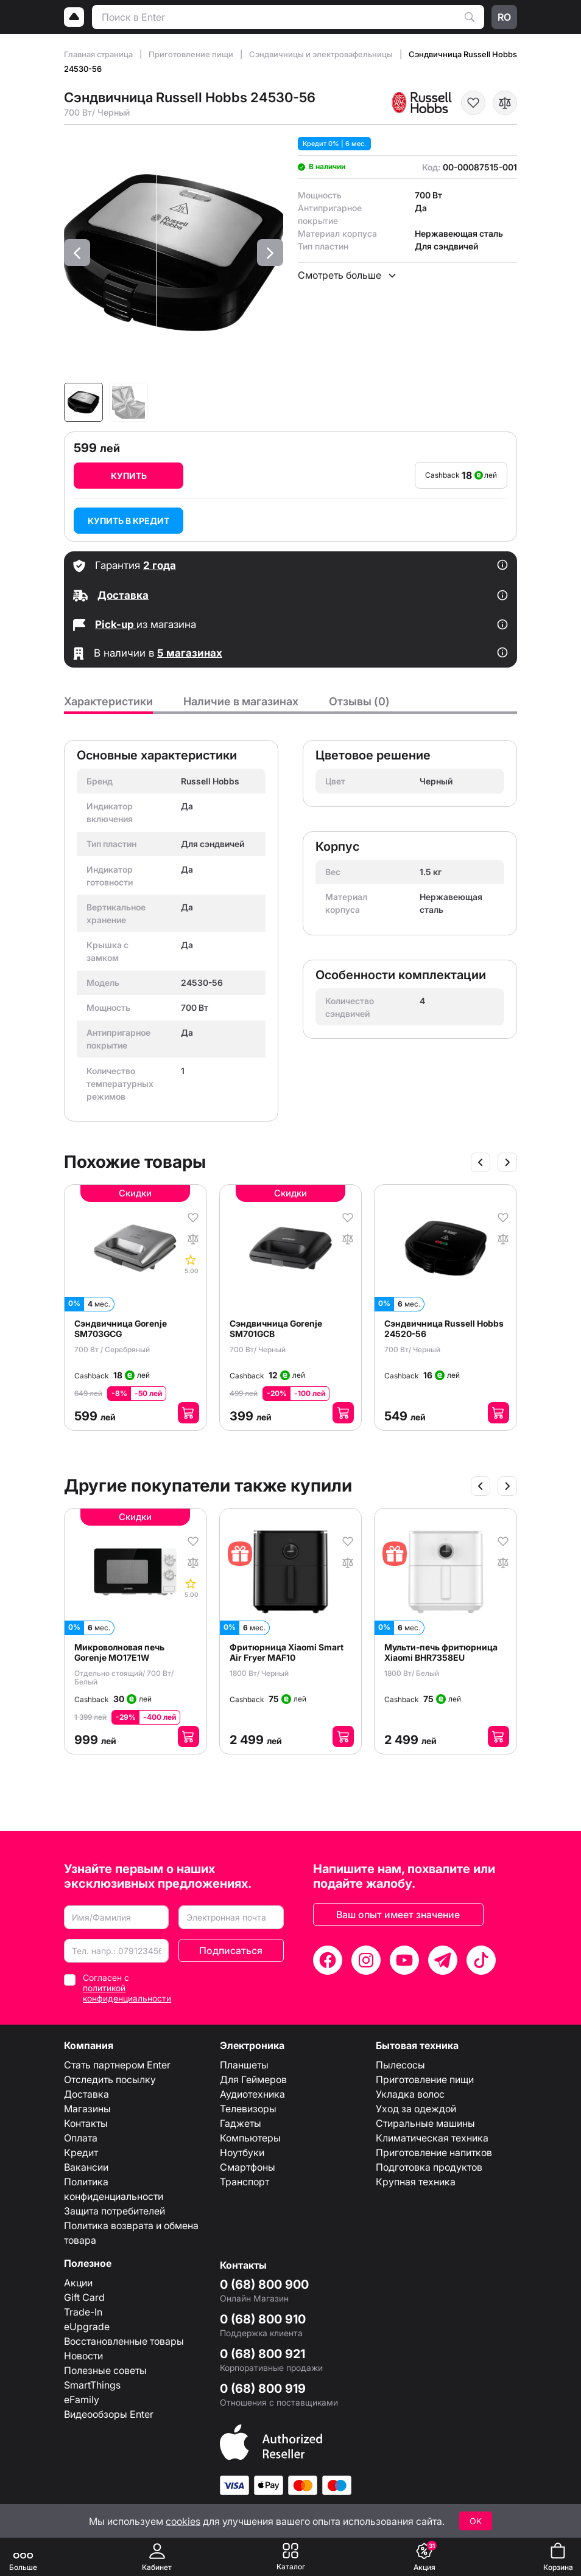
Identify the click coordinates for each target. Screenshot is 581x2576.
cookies (183, 2521)
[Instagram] (366, 1960)
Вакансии (86, 2167)
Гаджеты (240, 2123)
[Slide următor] (507, 1162)
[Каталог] (290, 2557)
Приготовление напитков (434, 2152)
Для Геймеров (253, 2079)
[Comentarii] (192, 1264)
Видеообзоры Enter (108, 2414)
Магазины (87, 2109)
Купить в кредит (128, 520)
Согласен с (127, 1987)
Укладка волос (410, 2094)
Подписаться (230, 1950)
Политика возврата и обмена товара (131, 2232)
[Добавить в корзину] (188, 1412)
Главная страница (99, 54)
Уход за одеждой (416, 2109)
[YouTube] (404, 1960)
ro (504, 17)
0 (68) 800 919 (263, 2388)
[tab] (108, 704)
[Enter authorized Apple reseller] (271, 2441)
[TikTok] (481, 1960)
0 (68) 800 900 (264, 2284)
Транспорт (244, 2182)
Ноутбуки (242, 2152)
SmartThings (92, 2385)
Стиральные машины (425, 2123)
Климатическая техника (432, 2138)
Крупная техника (416, 2182)
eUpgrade (87, 2326)
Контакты (86, 2123)
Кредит (81, 2152)
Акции (78, 2283)
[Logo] (74, 17)
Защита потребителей (114, 2211)
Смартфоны (247, 2167)
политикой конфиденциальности (127, 1993)
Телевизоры (248, 2109)
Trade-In (83, 2312)
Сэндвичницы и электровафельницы (322, 54)
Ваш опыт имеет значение (398, 1914)
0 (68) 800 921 (262, 2354)
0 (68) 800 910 (263, 2319)
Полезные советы (105, 2370)
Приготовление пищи (192, 54)
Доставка (86, 2094)
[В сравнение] (505, 103)
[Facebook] (327, 1960)
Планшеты (244, 2065)
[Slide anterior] (480, 1162)
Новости (83, 2356)
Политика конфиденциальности (113, 2189)
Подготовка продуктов (429, 2167)
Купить (129, 475)
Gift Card (84, 2297)
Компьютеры (250, 2138)
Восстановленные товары (124, 2341)
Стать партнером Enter (117, 2065)
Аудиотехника (252, 2094)
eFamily (81, 2399)
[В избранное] (473, 103)
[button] (77, 252)
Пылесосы (400, 2065)
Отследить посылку (110, 2079)
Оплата (80, 2138)
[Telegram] (442, 1960)
